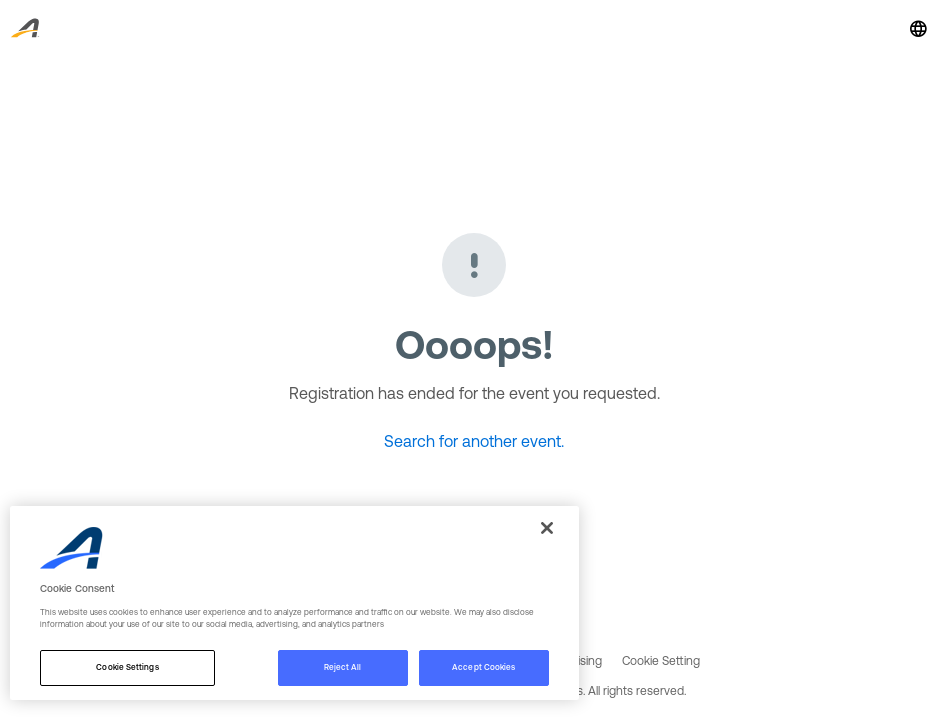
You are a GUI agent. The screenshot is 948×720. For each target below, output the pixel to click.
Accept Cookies (483, 667)
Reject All (343, 667)
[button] (918, 28)
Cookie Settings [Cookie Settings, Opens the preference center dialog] (127, 667)
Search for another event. (474, 441)
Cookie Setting (661, 661)
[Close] (547, 528)
